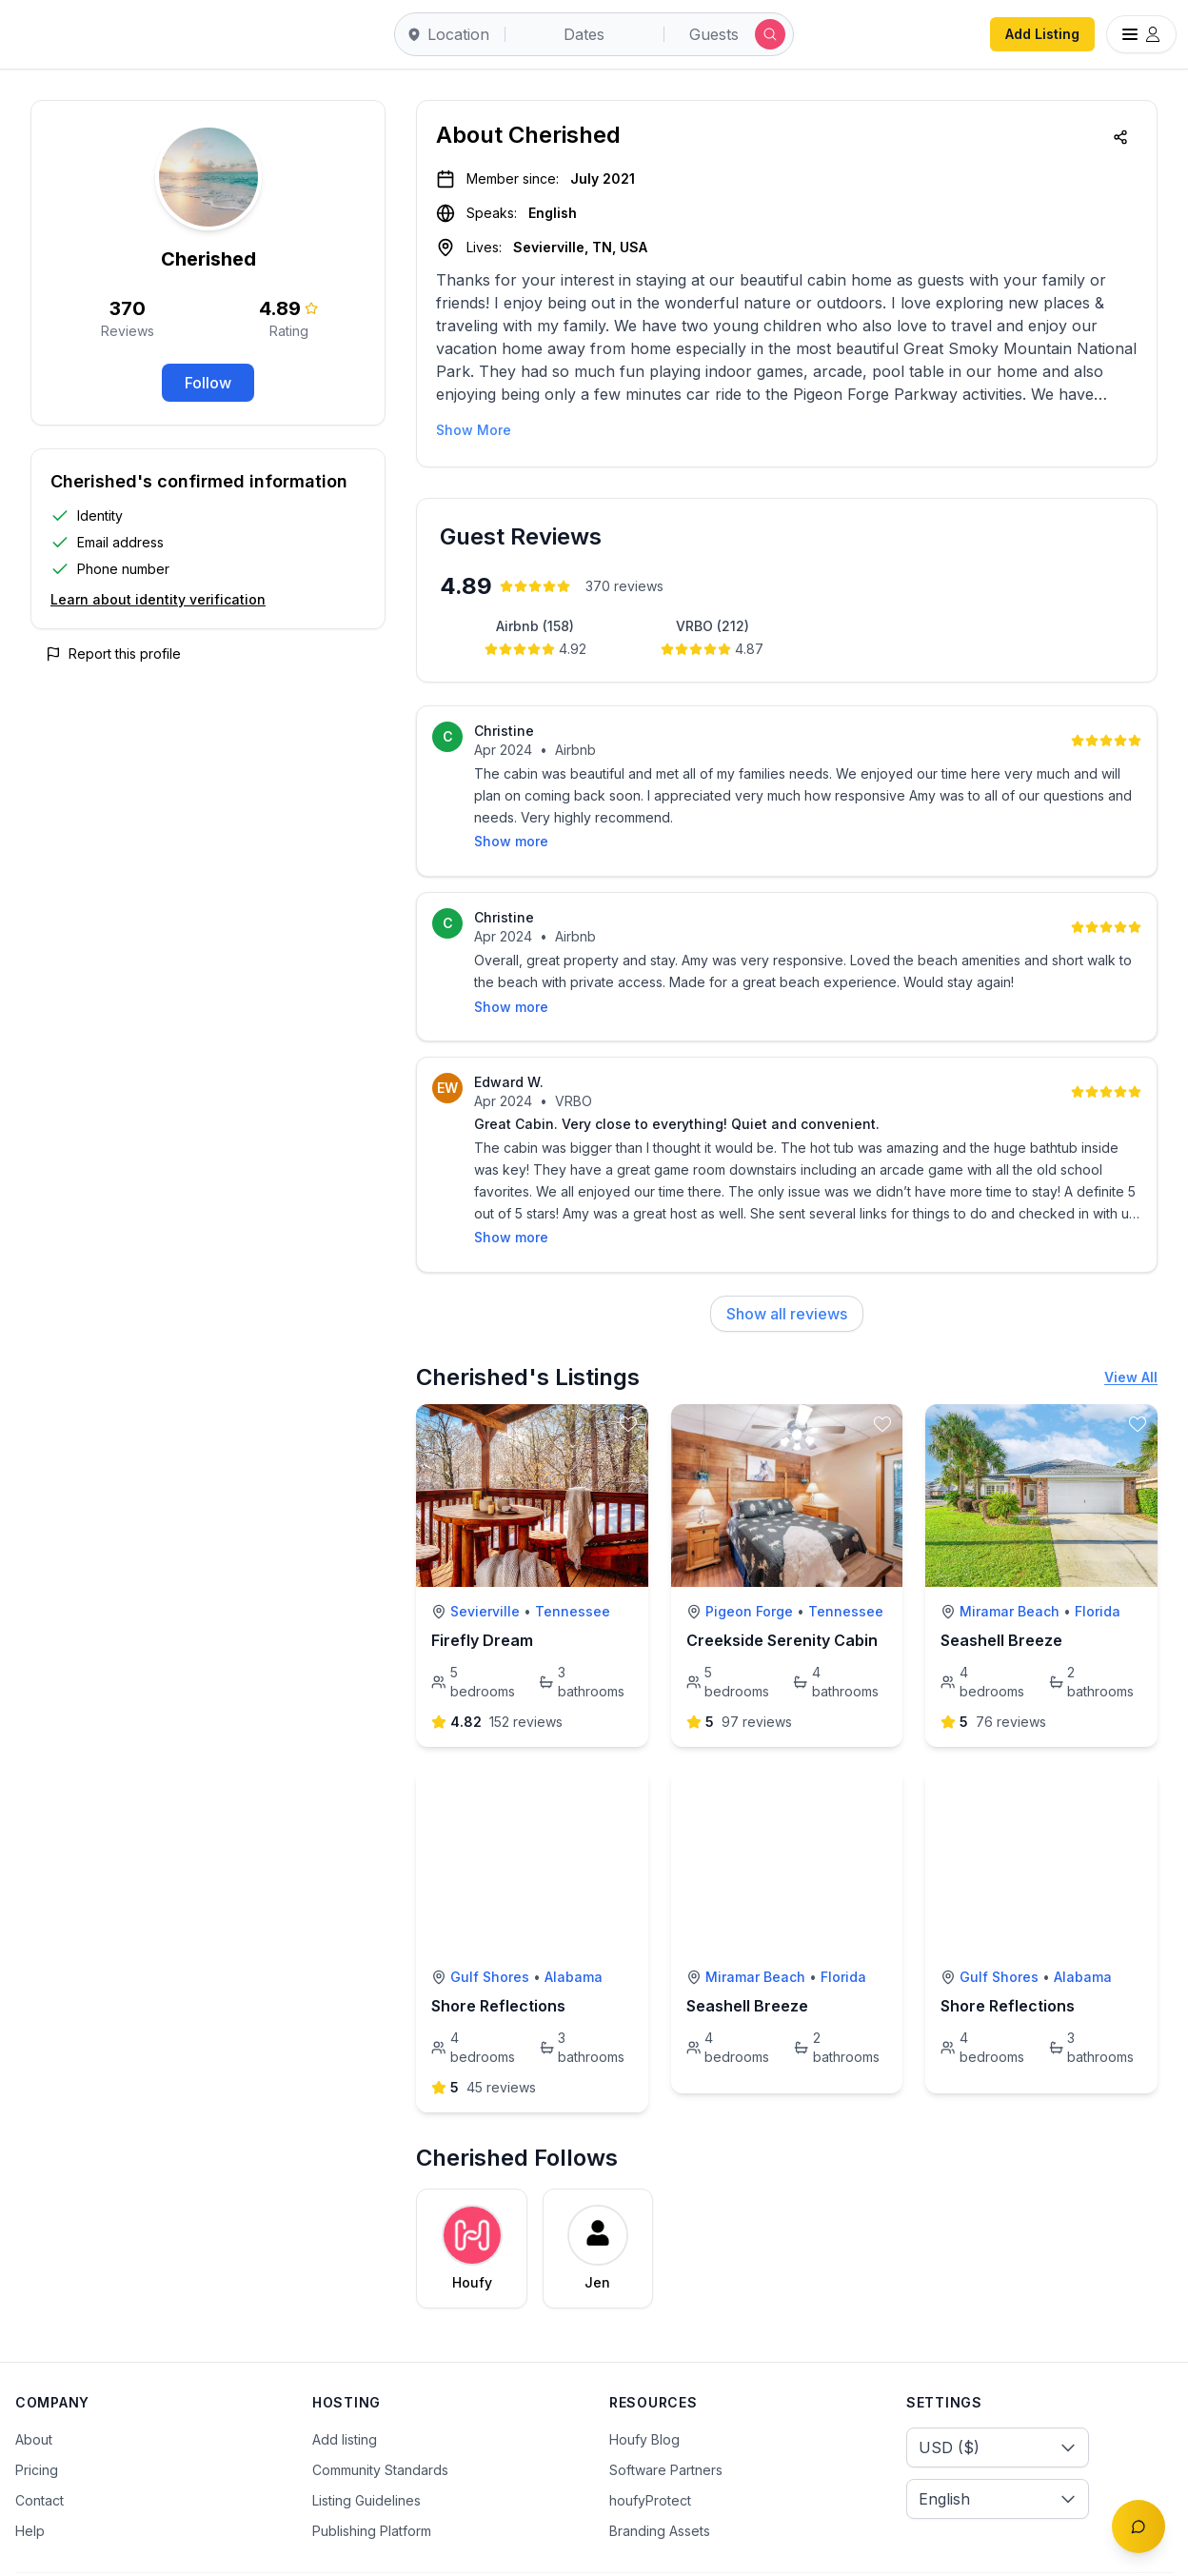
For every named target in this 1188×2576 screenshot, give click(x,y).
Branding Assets (659, 2482)
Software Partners (666, 2421)
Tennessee (572, 1563)
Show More (473, 430)
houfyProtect (650, 2452)
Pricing (36, 2421)
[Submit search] (770, 34)
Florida (1097, 1563)
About (33, 2391)
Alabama (573, 1928)
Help (30, 2482)
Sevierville (485, 1563)
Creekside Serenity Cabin (782, 1591)
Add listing (344, 2391)
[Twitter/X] (1082, 2550)
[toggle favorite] (628, 1375)
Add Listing (1042, 34)
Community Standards (380, 2421)
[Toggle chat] (1138, 2526)
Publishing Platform (371, 2482)
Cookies (323, 2550)
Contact (39, 2452)
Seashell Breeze (1001, 1591)
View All (1131, 1328)
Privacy (240, 2550)
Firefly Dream (482, 1591)
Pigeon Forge (749, 1563)
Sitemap (408, 2550)
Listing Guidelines (366, 2452)
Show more (511, 1188)
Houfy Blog (644, 2391)
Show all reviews (786, 1265)
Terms (164, 2550)
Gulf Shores (489, 1928)
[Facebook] (1042, 2550)
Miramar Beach (1009, 1563)
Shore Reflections (498, 1957)
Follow (208, 382)
